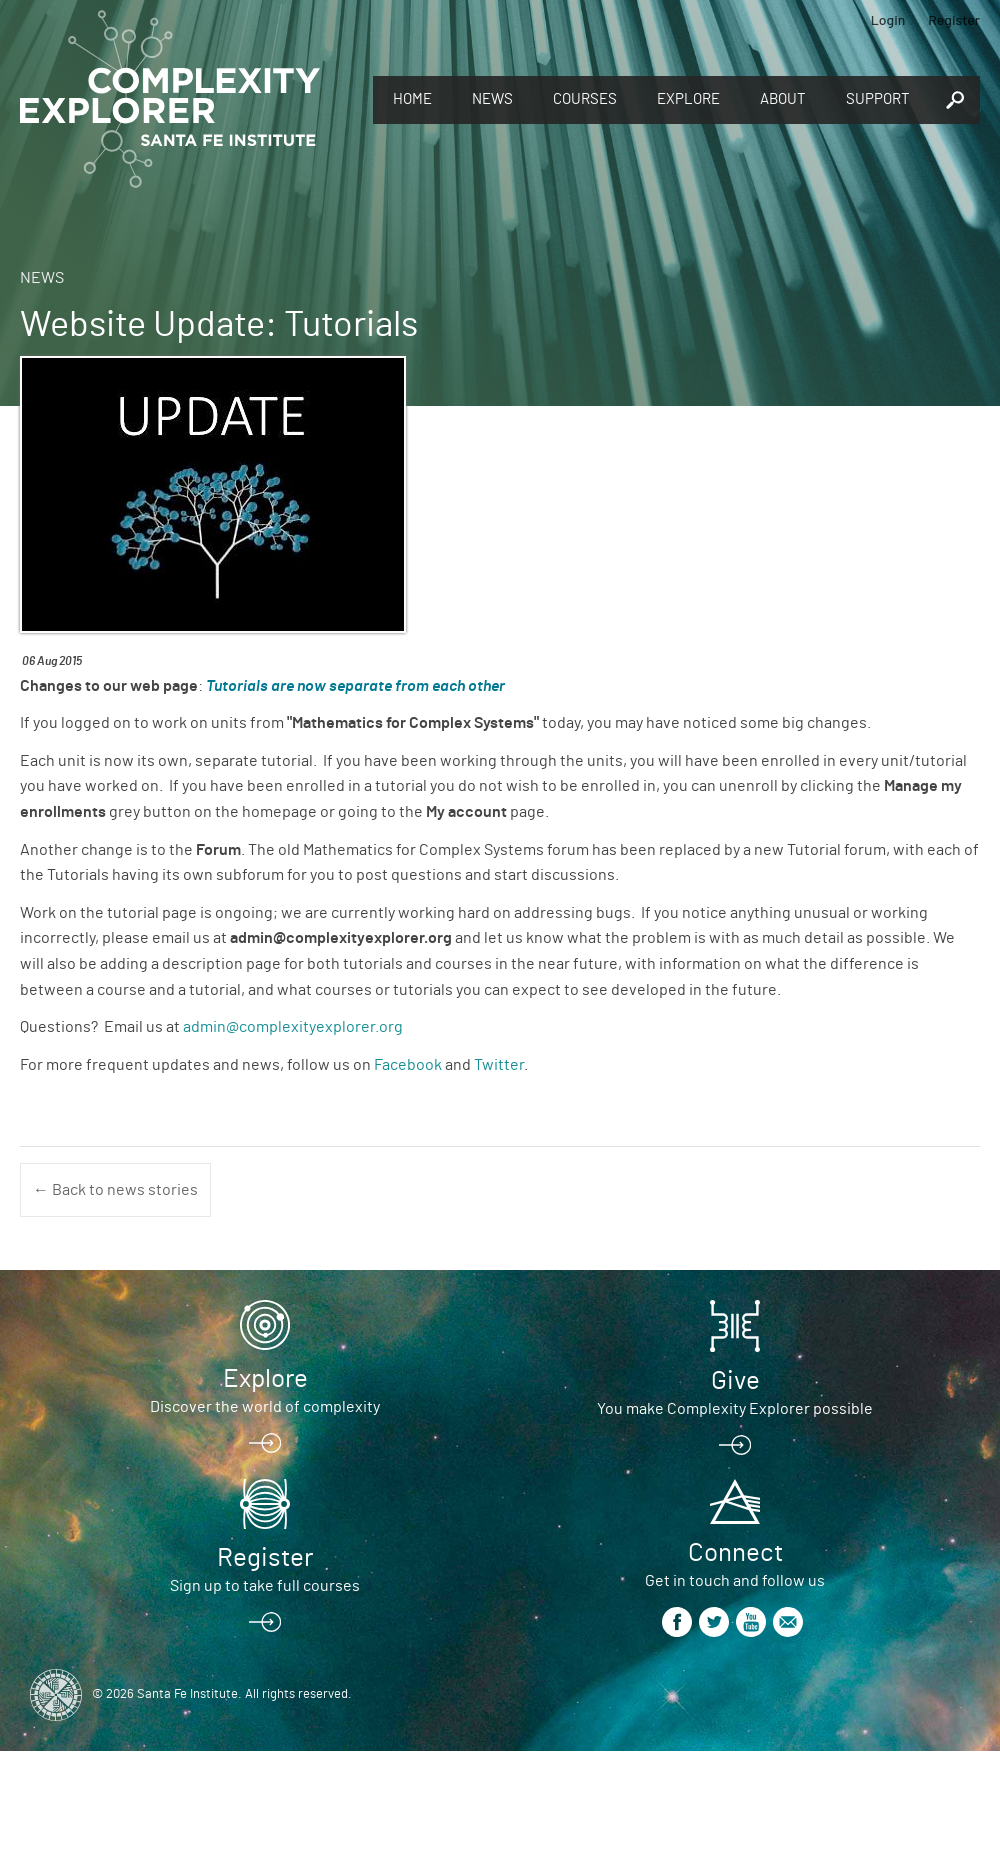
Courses (585, 99)
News (492, 99)
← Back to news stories (115, 1190)
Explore (688, 99)
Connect (735, 1553)
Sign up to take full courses (265, 1586)
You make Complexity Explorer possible (735, 1409)
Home (412, 99)
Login (888, 19)
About (783, 99)
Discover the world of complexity (265, 1407)
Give (735, 1381)
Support (878, 99)
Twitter (499, 1065)
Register (954, 19)
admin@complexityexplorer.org (293, 1027)
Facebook (408, 1065)
